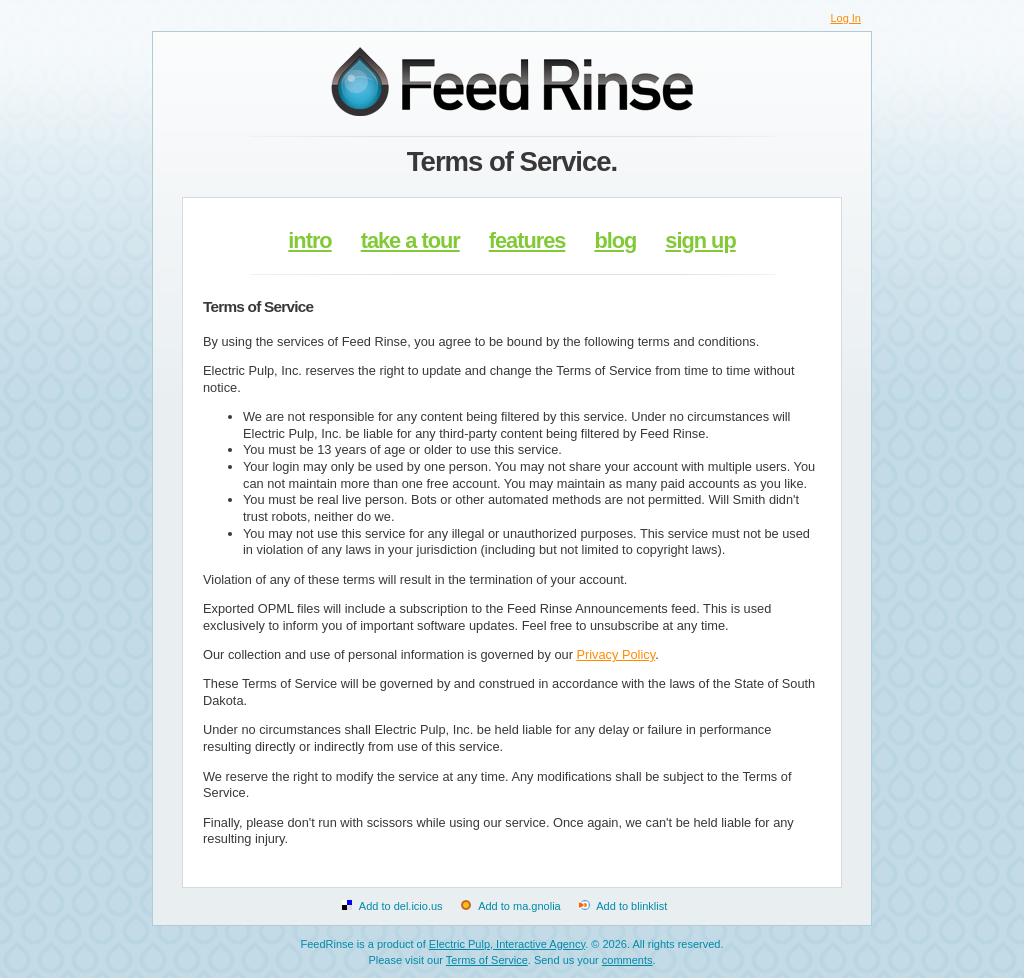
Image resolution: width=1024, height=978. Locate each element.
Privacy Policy (615, 654)
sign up (700, 240)
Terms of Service (487, 960)
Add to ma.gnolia (519, 906)
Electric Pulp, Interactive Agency (507, 944)
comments (627, 960)
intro (309, 240)
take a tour (410, 240)
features (527, 240)
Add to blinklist (631, 906)
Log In (845, 18)
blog (615, 240)
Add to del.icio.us (401, 906)
